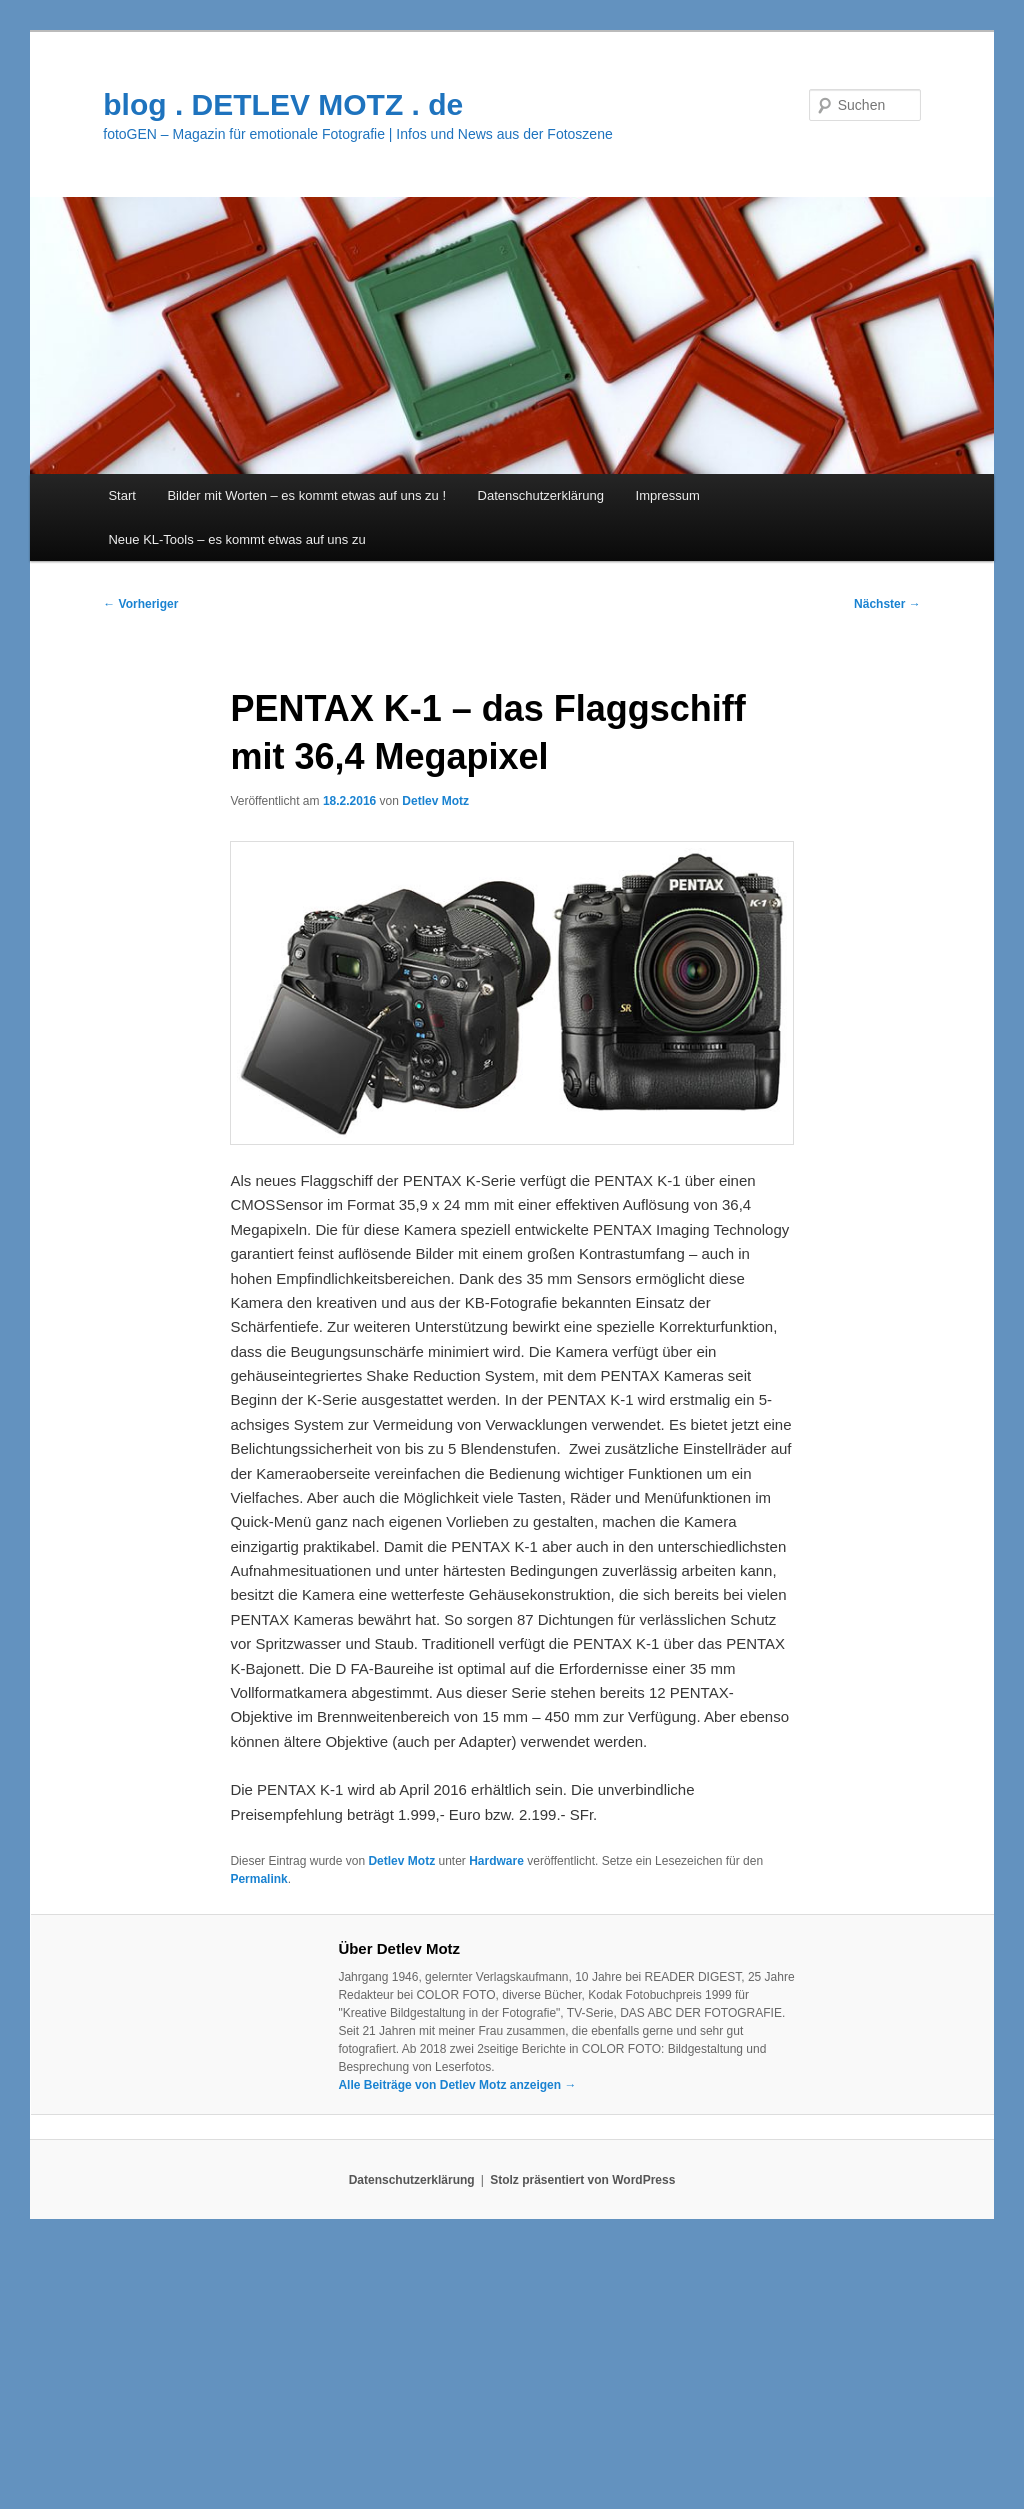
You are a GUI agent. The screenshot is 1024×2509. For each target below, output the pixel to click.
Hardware (496, 1861)
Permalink (258, 1879)
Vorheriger (140, 604)
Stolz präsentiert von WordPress (582, 2180)
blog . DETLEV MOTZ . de (283, 104)
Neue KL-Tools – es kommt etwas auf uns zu (236, 539)
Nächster (887, 604)
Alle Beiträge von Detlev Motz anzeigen (457, 2085)
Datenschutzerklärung (541, 495)
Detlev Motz (435, 801)
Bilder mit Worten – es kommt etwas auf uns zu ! (306, 495)
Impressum (668, 495)
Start (121, 495)
